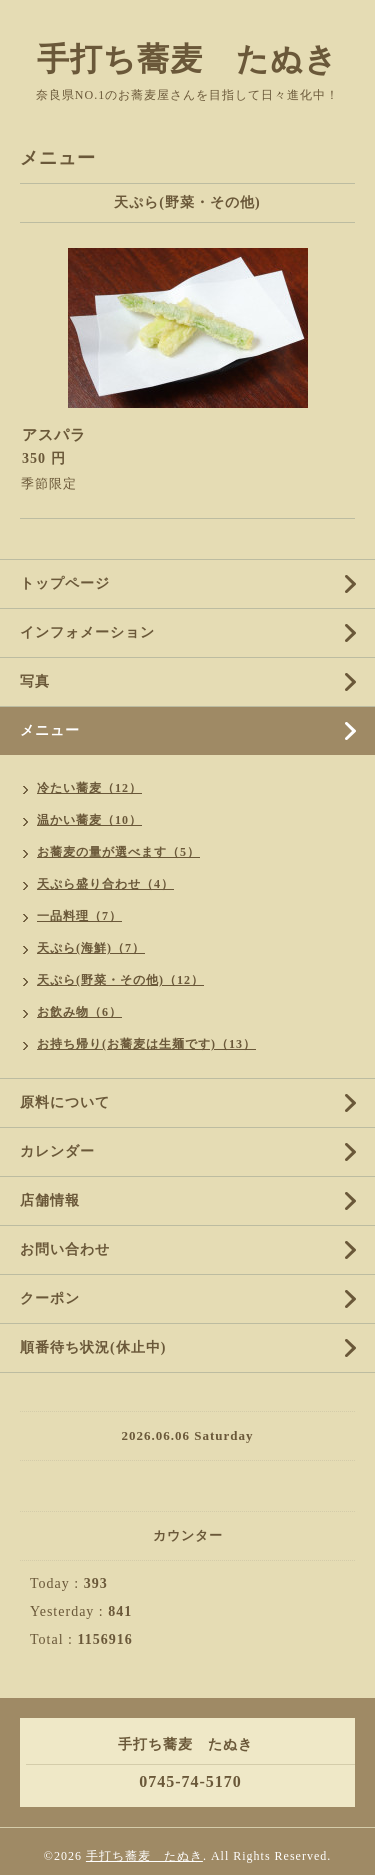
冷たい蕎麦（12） (89, 788)
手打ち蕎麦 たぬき (187, 59)
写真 (35, 681)
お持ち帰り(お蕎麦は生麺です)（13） (146, 1044)
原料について (65, 1102)
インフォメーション (87, 632)
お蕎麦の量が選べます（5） (118, 852)
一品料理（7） (79, 916)
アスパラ (54, 435)
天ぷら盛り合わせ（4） (105, 884)
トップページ (65, 583)
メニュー (50, 730)
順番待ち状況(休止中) (93, 1347)
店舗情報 (50, 1200)
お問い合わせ (65, 1249)
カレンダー (57, 1151)
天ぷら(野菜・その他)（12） (120, 980)
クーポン (50, 1298)
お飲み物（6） (79, 1012)
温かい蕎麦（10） (89, 820)
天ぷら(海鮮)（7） (91, 948)
